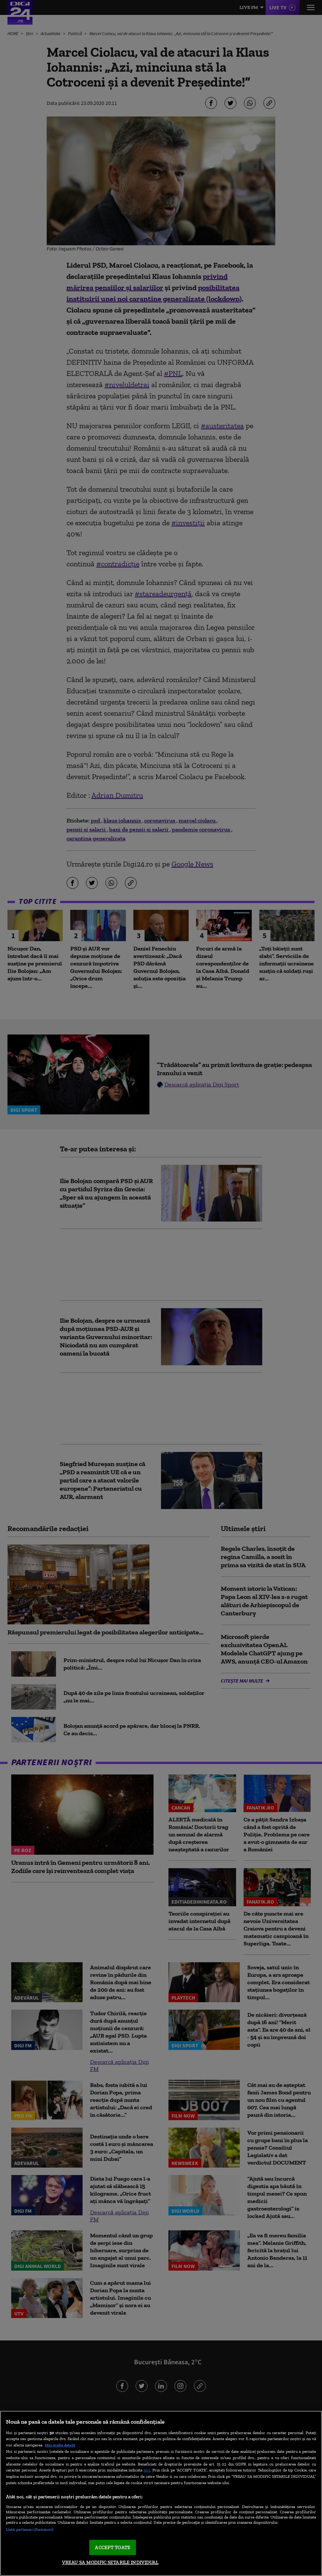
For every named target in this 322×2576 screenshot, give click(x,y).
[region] (161, 2493)
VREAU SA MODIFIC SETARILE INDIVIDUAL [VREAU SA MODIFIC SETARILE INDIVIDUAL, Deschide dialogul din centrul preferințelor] (110, 2562)
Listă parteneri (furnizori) (29, 2529)
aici (146, 2470)
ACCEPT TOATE (112, 2547)
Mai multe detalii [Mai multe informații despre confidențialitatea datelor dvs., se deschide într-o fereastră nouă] (60, 2445)
